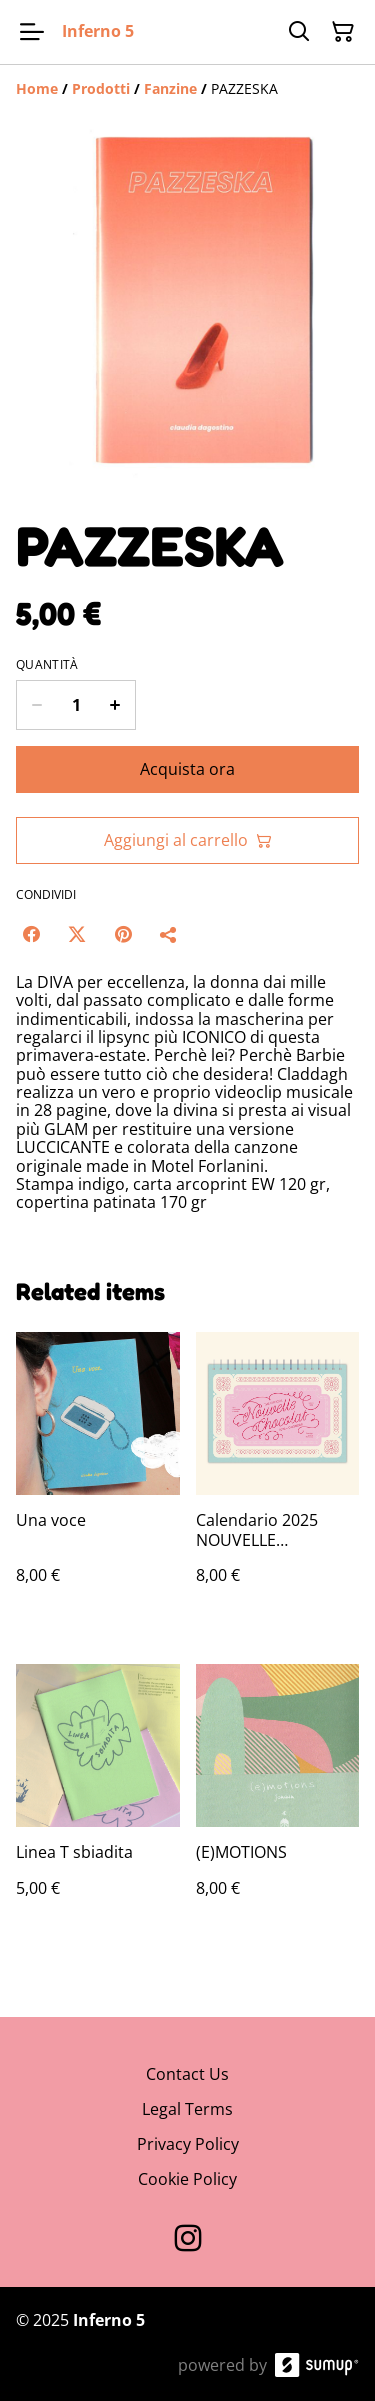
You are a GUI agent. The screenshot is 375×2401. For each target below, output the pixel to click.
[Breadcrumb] (187, 89)
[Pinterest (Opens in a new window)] (123, 934)
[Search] (299, 32)
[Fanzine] (170, 88)
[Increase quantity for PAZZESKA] (115, 705)
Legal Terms (187, 2109)
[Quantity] (76, 705)
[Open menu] (32, 32)
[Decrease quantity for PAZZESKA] (36, 705)
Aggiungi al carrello (188, 840)
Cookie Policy (187, 2179)
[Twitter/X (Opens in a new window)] (77, 934)
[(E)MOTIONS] (278, 1800)
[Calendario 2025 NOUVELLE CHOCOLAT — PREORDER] (278, 1478)
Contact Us (187, 2074)
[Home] (37, 88)
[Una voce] (98, 1478)
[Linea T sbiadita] (98, 1800)
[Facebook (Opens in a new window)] (31, 934)
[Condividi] (169, 934)
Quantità (47, 665)
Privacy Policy (188, 2144)
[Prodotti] (101, 88)
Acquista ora (187, 769)
